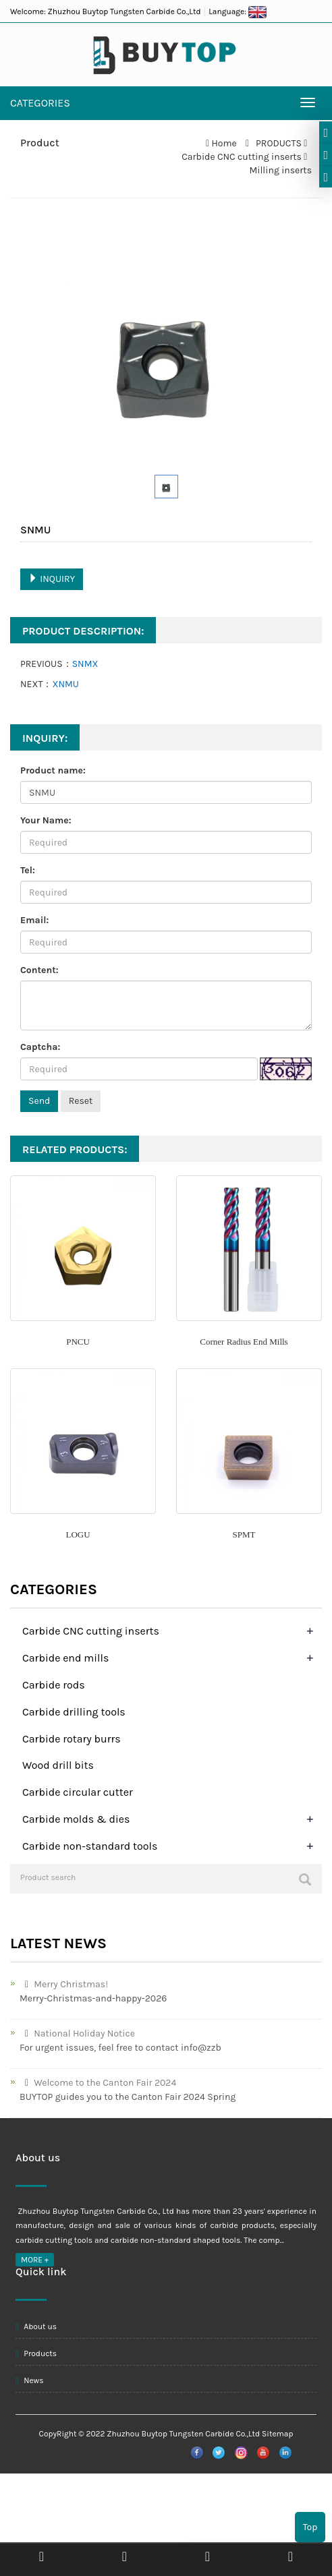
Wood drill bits (58, 1765)
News (30, 2380)
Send (39, 1101)
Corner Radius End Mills (243, 1342)
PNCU (78, 1342)
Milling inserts (280, 170)
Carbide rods (53, 1684)
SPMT (244, 1534)
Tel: (27, 870)
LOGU (77, 1534)
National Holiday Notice (77, 2033)
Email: (34, 920)
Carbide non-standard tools (89, 1846)
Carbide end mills (65, 1657)
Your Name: (46, 820)
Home (223, 143)
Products (36, 2353)
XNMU (65, 684)
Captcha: (40, 1047)
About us (36, 2326)
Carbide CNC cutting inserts (243, 157)
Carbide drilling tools (74, 1711)
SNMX (85, 664)
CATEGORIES (40, 102)
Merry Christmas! (64, 1984)
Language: (238, 11)
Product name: (53, 770)
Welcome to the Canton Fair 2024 (98, 2082)
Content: (39, 970)
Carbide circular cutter (77, 1792)
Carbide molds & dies (76, 1819)
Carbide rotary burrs (71, 1738)
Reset (81, 1101)
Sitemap (277, 2433)
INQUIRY (51, 579)
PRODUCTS (279, 143)
